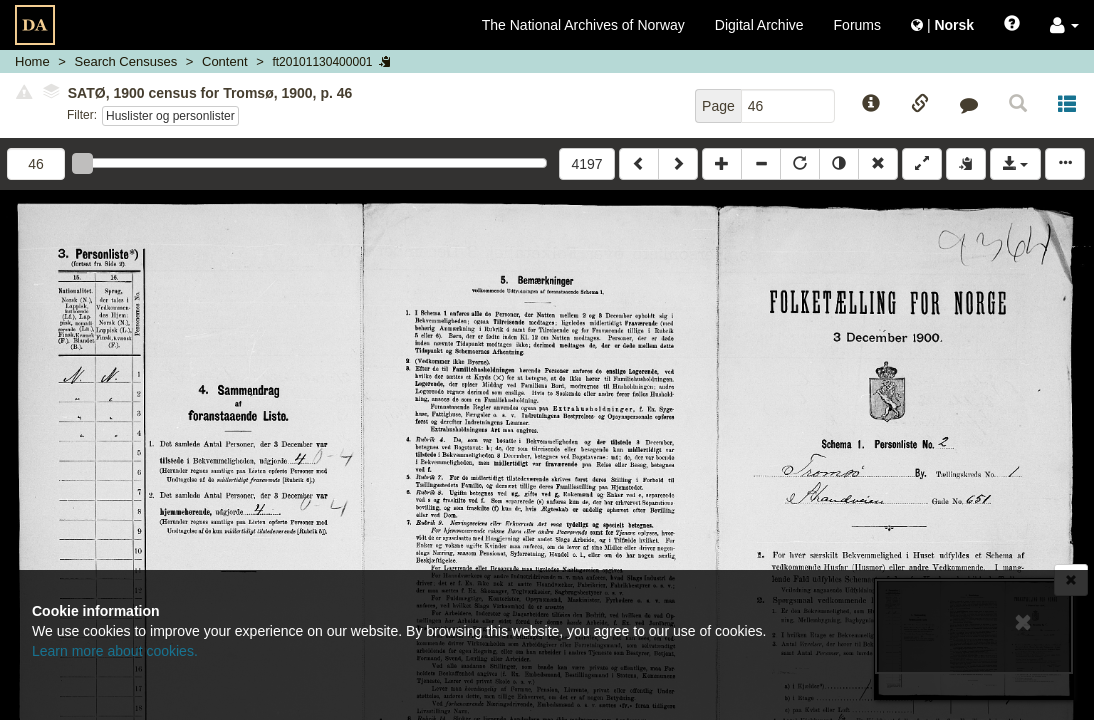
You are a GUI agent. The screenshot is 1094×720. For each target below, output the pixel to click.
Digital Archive (759, 25)
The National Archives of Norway (583, 25)
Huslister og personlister (170, 116)
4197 (586, 164)
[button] (1064, 25)
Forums (857, 25)
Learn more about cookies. (115, 651)
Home (32, 61)
